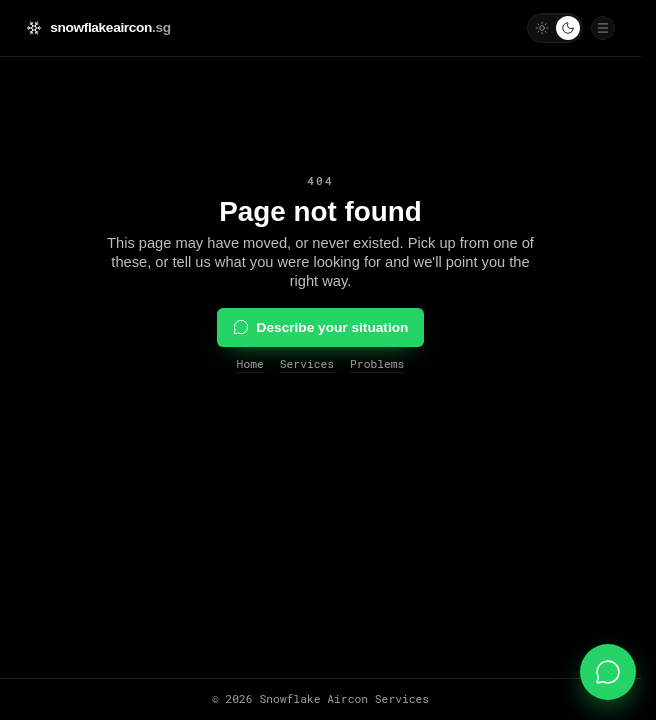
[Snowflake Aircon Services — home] (98, 27)
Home (250, 363)
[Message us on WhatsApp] (608, 672)
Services (307, 363)
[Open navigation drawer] (603, 28)
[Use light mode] (542, 28)
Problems (377, 363)
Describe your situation (321, 327)
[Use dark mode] (568, 28)
